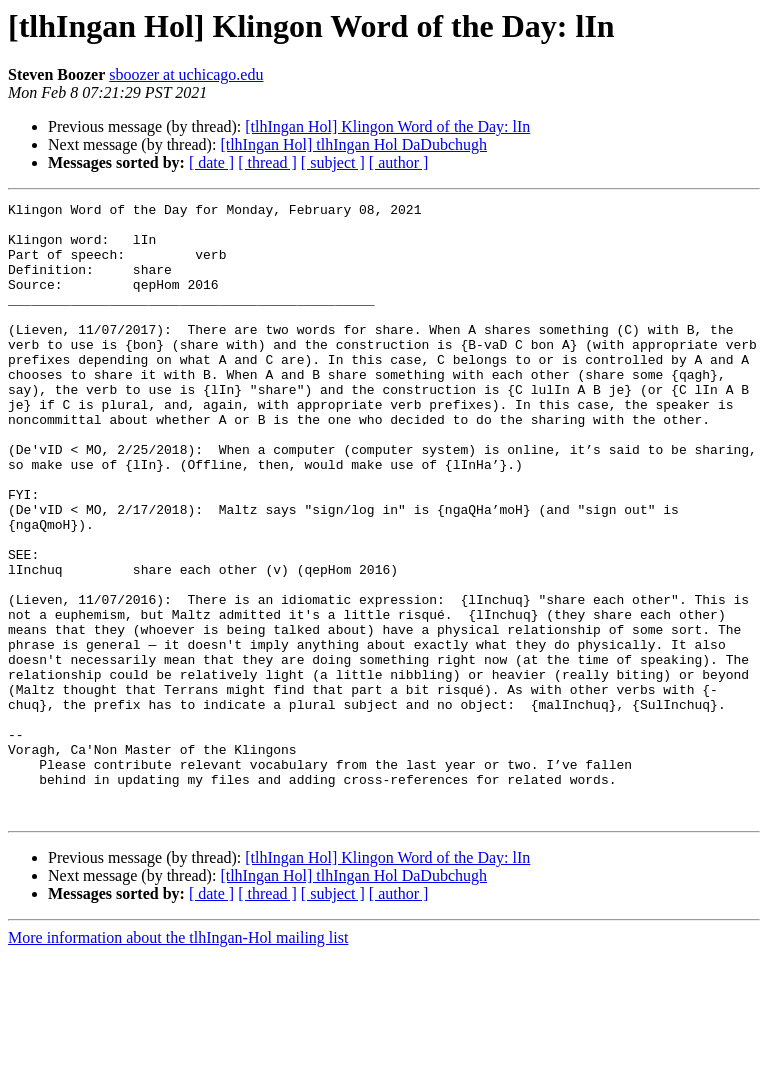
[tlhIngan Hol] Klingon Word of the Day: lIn (387, 126)
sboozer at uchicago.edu (186, 74)
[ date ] (211, 162)
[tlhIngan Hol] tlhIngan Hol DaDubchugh (353, 144)
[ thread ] (267, 162)
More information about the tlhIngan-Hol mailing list (178, 1060)
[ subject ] (333, 162)
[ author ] (399, 162)
